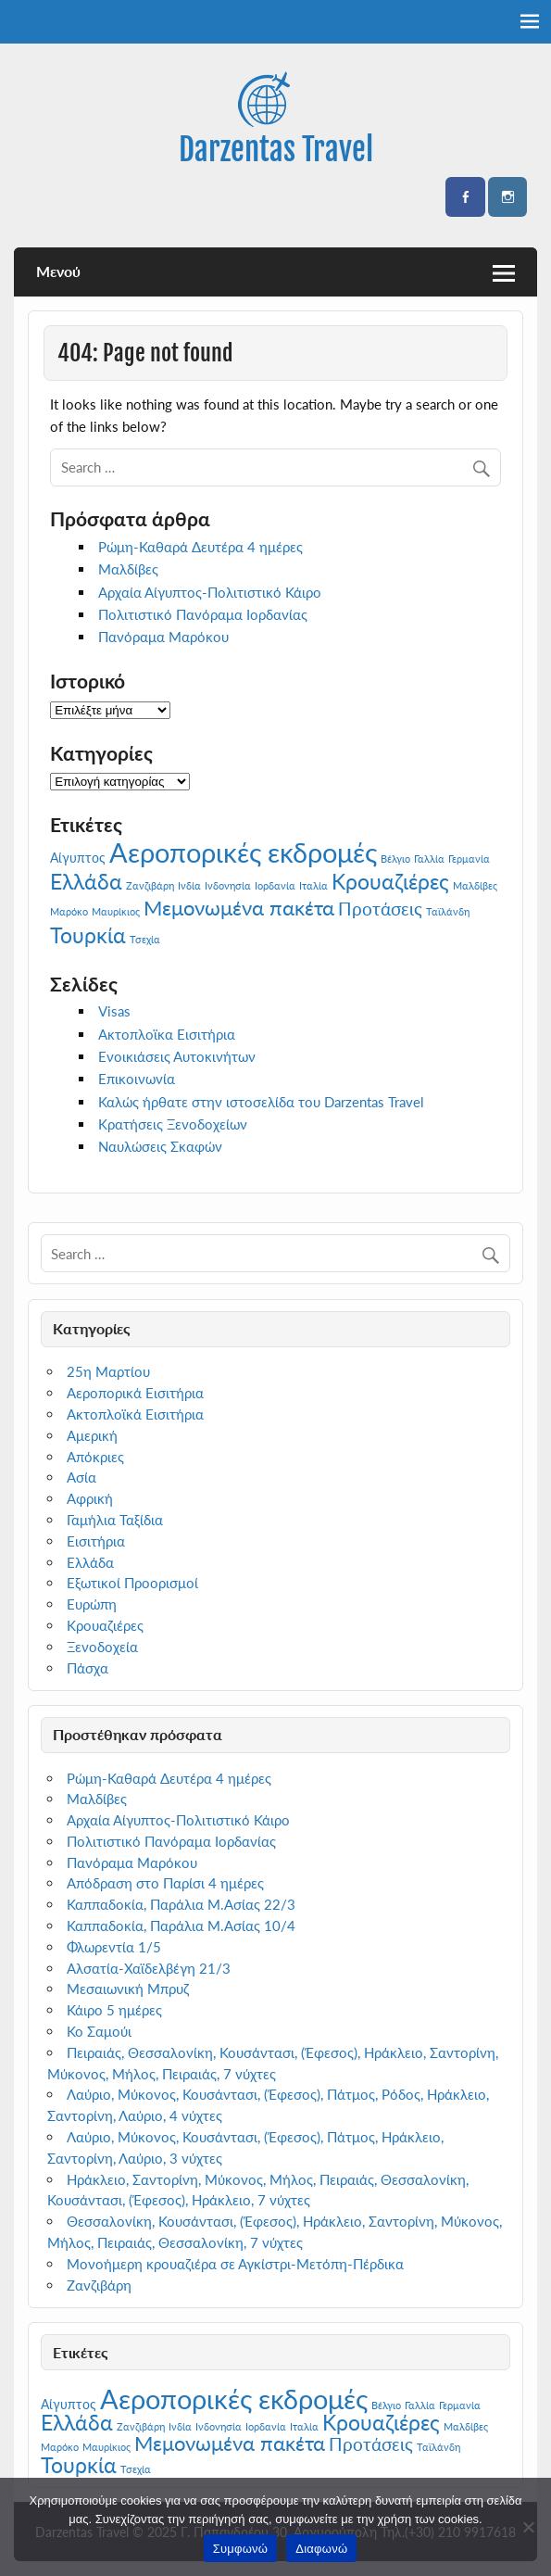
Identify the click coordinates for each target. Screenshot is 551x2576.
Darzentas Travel (276, 149)
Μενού (58, 271)
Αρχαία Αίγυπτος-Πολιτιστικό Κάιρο (209, 592)
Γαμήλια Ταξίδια (115, 1519)
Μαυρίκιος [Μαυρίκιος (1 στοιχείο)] (116, 911)
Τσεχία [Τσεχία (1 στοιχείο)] (145, 939)
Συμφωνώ (241, 2549)
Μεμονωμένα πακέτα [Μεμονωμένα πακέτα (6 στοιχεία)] (239, 907)
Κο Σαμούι (99, 2031)
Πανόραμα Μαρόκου (163, 636)
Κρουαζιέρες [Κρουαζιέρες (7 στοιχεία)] (390, 881)
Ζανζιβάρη (99, 2285)
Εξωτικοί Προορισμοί (132, 1582)
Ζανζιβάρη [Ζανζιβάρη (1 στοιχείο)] (150, 885)
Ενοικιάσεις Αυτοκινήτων (177, 1056)
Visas (114, 1011)
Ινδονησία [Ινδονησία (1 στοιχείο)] (228, 885)
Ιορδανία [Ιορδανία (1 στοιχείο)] (275, 885)
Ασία (81, 1477)
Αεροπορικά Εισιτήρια (135, 1392)
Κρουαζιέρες (105, 1625)
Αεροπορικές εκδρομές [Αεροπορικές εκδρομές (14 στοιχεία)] (243, 852)
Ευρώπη (92, 1604)
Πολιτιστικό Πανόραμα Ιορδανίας (202, 614)
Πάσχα (87, 1668)
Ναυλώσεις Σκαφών (160, 1146)
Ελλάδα (90, 1562)
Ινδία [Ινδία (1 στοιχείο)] (189, 885)
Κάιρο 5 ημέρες (114, 2009)
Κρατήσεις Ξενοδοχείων (172, 1124)
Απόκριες (95, 1456)
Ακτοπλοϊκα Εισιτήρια (166, 1034)
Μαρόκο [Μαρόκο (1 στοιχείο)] (69, 911)
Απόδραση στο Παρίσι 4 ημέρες (165, 1883)
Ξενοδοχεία (102, 1646)
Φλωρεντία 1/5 (114, 1946)
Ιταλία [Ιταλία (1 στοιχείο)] (313, 885)
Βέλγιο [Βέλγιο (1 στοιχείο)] (395, 858)
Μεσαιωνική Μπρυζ (128, 1988)
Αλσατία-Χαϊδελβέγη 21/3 (149, 1968)
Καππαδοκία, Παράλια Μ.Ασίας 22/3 (181, 1904)
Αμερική (92, 1435)
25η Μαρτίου (108, 1371)
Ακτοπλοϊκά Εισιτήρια (135, 1414)
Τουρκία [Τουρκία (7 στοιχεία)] (88, 935)
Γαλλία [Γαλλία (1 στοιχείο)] (429, 858)
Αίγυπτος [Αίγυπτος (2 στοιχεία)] (78, 857)
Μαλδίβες (128, 569)
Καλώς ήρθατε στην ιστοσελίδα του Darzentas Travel (261, 1101)
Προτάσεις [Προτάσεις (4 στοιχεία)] (380, 908)
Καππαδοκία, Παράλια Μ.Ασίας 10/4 (181, 1925)
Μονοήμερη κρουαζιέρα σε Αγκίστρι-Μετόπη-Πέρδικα (235, 2263)
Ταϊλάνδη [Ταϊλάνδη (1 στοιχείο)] (448, 911)
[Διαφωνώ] (528, 2527)
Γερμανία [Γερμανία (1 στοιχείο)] (469, 858)
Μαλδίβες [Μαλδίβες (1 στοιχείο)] (475, 885)
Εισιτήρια (96, 1541)
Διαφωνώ (321, 2549)
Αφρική (90, 1498)
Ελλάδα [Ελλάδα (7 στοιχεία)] (86, 881)
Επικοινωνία (136, 1078)
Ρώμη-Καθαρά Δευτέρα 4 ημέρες (200, 546)
